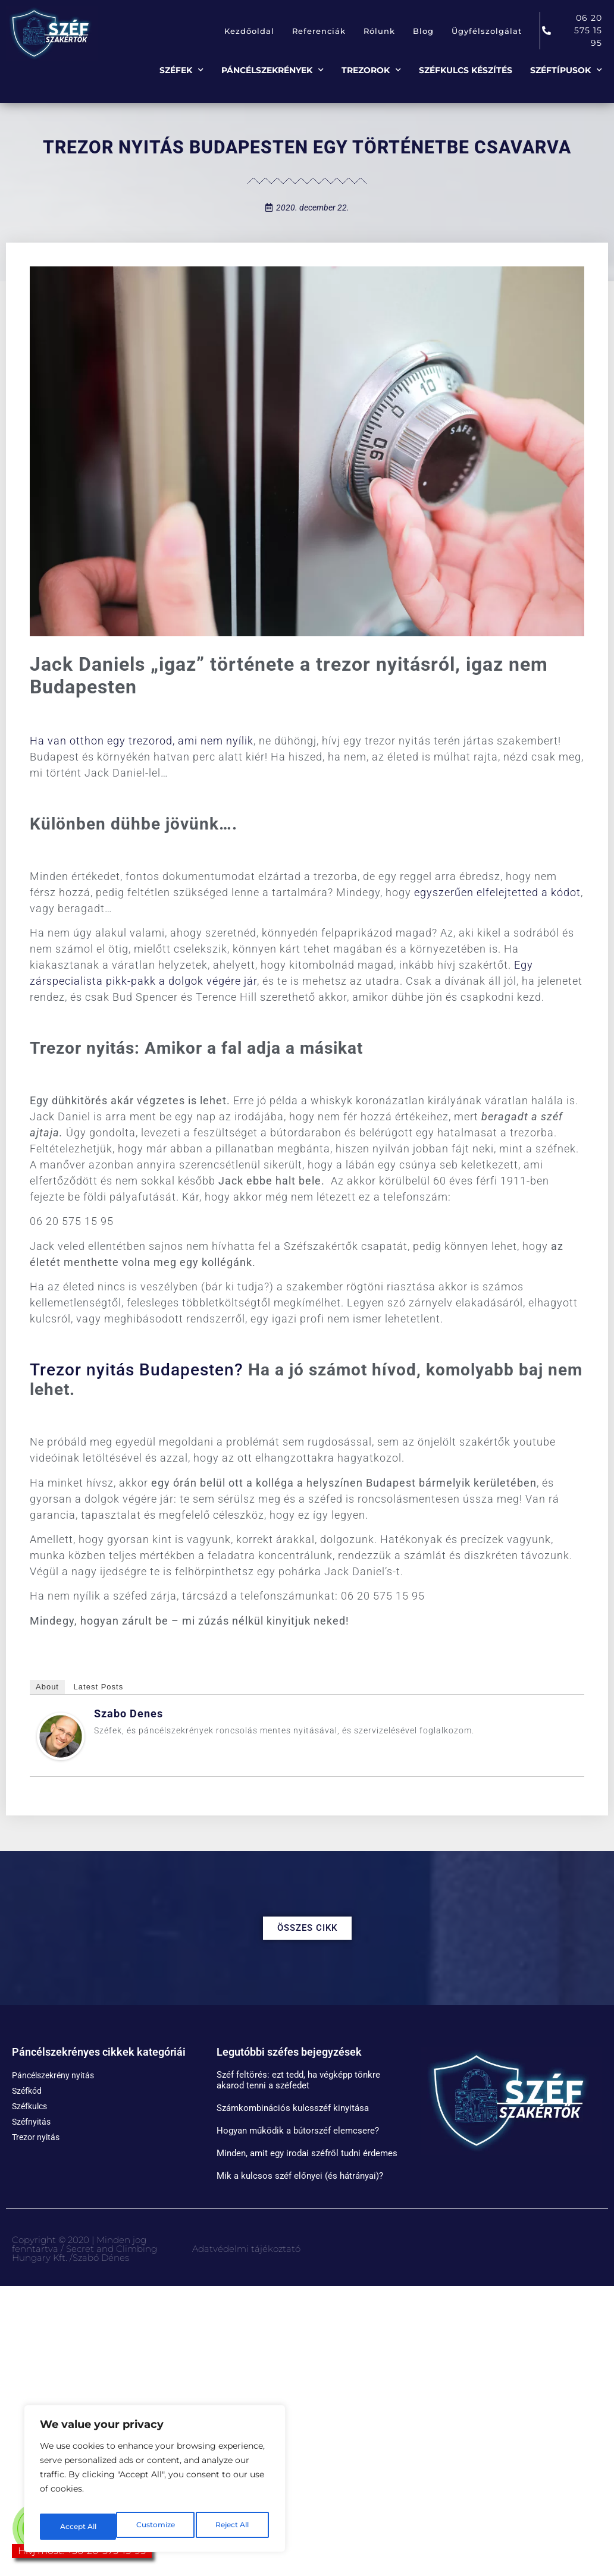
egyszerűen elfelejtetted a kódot (497, 892)
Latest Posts (99, 1686)
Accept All (233, 2526)
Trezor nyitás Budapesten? (136, 1370)
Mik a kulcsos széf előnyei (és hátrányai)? (300, 2175)
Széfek (181, 70)
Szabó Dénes (101, 2257)
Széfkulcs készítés (465, 70)
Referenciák (319, 31)
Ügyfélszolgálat (487, 31)
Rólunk (379, 31)
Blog (423, 31)
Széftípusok (566, 70)
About (47, 1686)
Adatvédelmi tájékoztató (246, 2248)
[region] (155, 2482)
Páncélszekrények (272, 70)
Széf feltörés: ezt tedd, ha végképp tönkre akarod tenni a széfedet (298, 2080)
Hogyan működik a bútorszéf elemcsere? (298, 2130)
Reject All (156, 2526)
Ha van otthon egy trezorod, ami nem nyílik (141, 740)
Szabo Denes (128, 1713)
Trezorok (371, 70)
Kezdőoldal (249, 31)
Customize (78, 2526)
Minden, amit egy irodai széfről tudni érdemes (307, 2153)
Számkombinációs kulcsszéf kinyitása (293, 2108)
